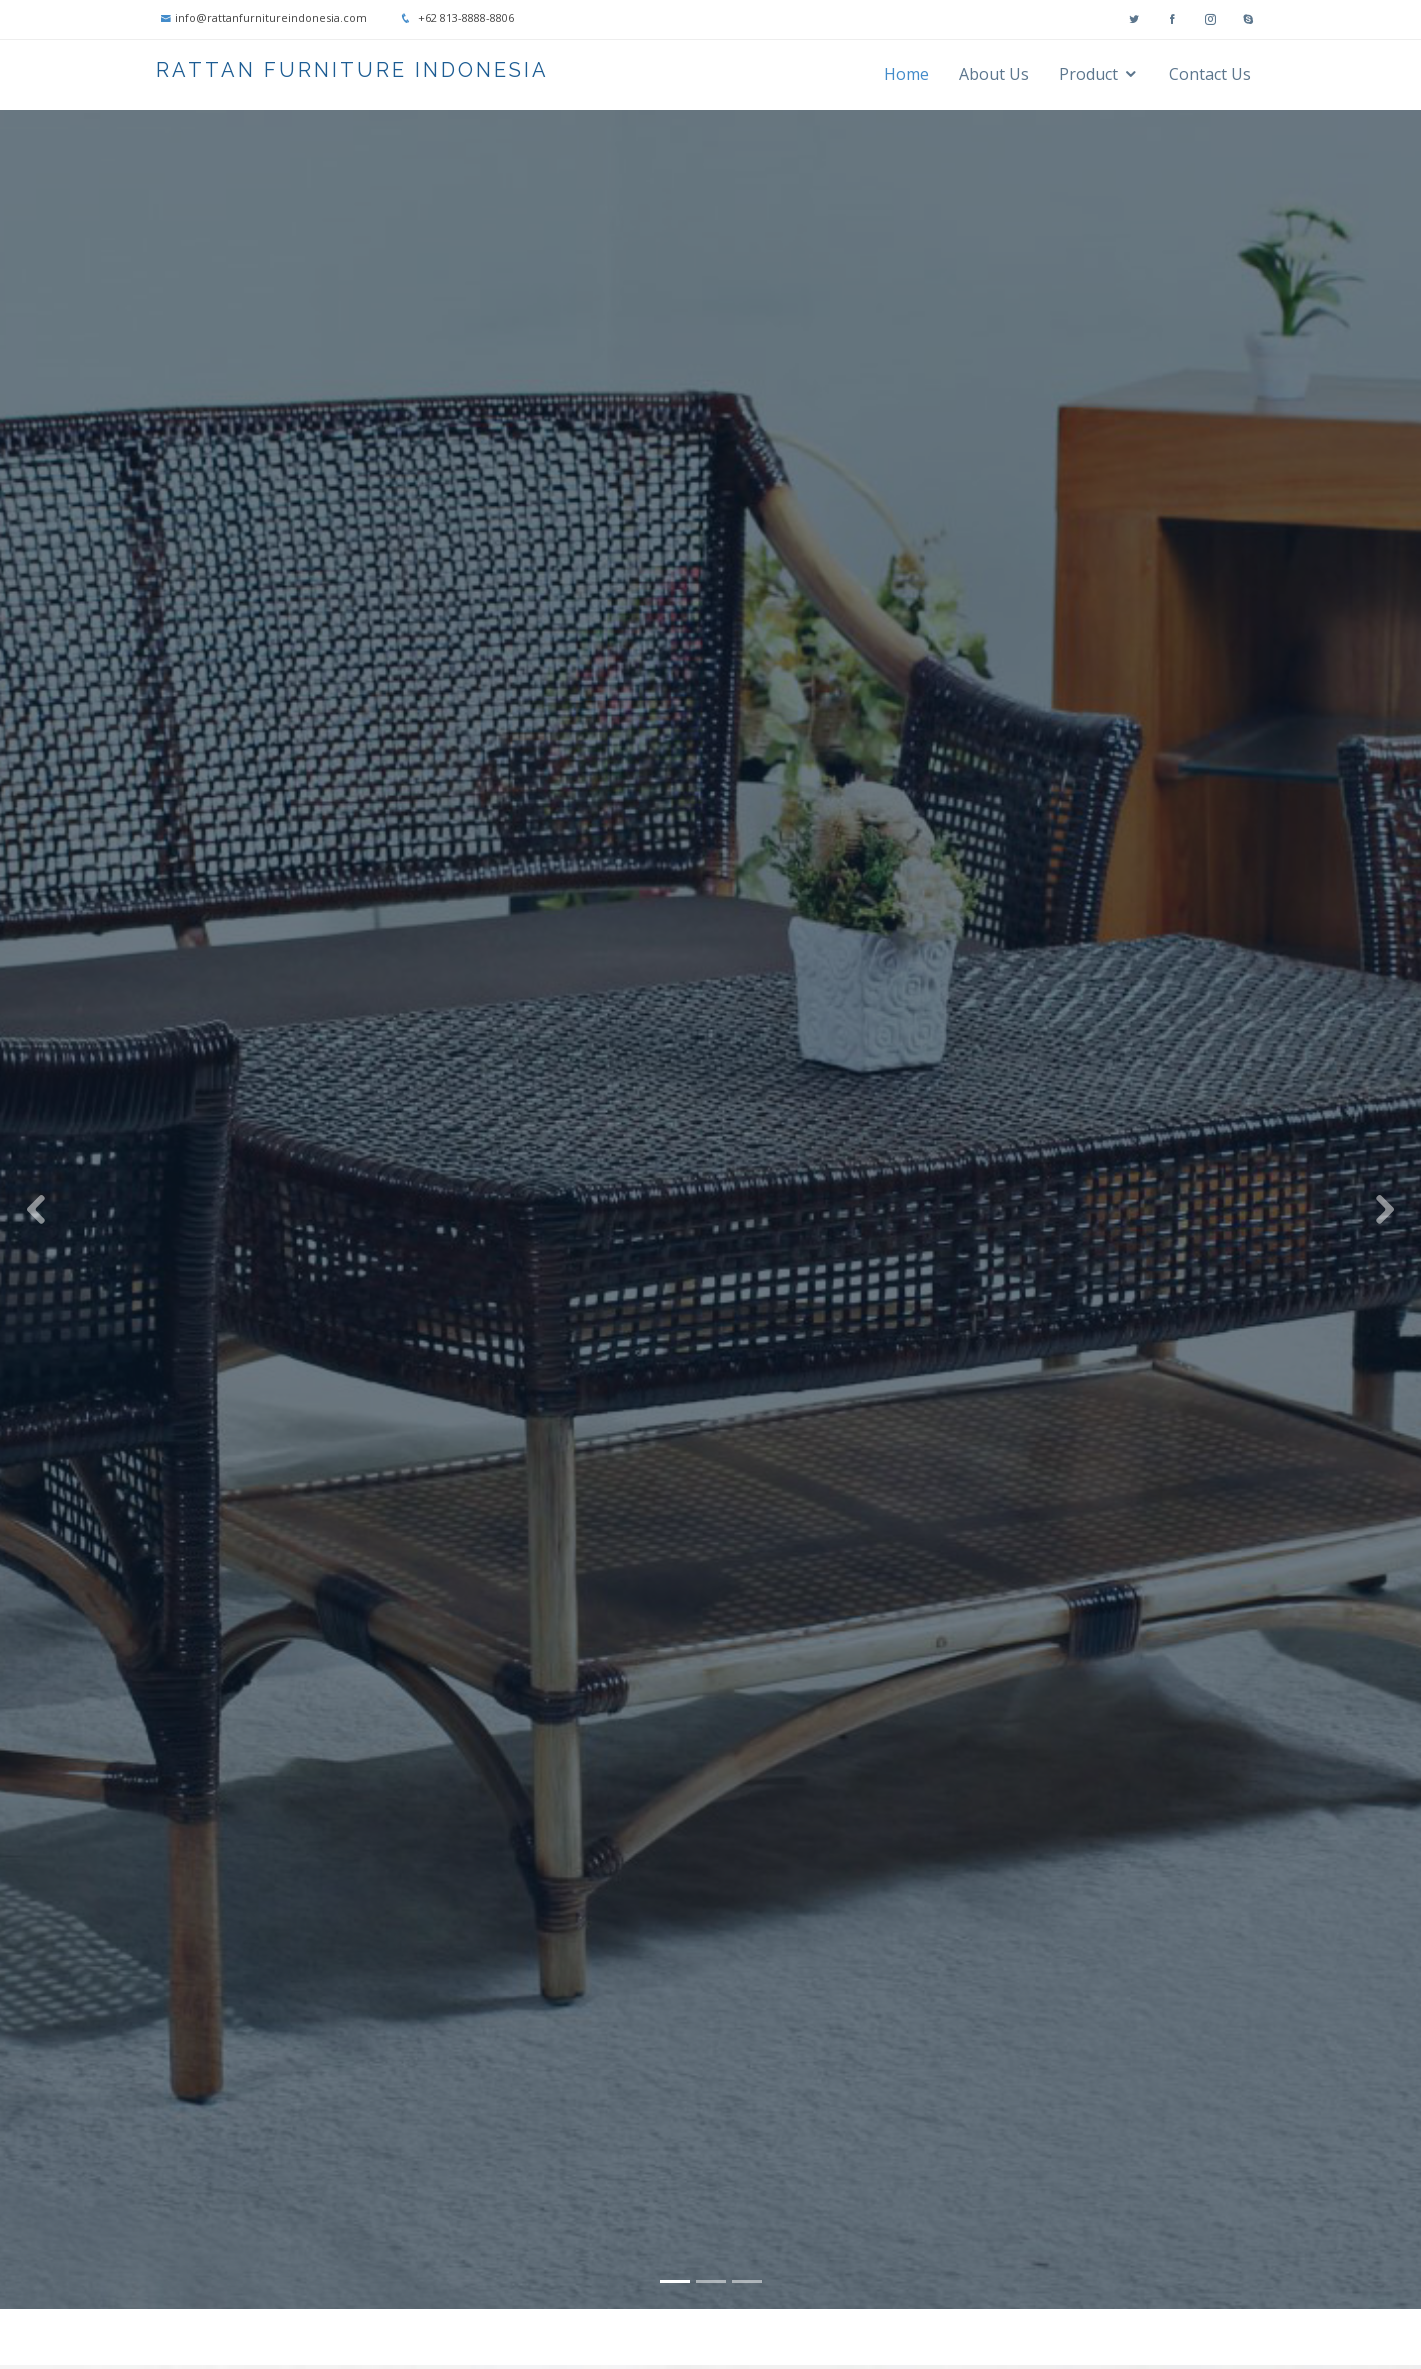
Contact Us (1210, 74)
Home (906, 74)
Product (1088, 74)
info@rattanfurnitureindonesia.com (271, 17)
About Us (994, 74)
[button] (35, 1188)
